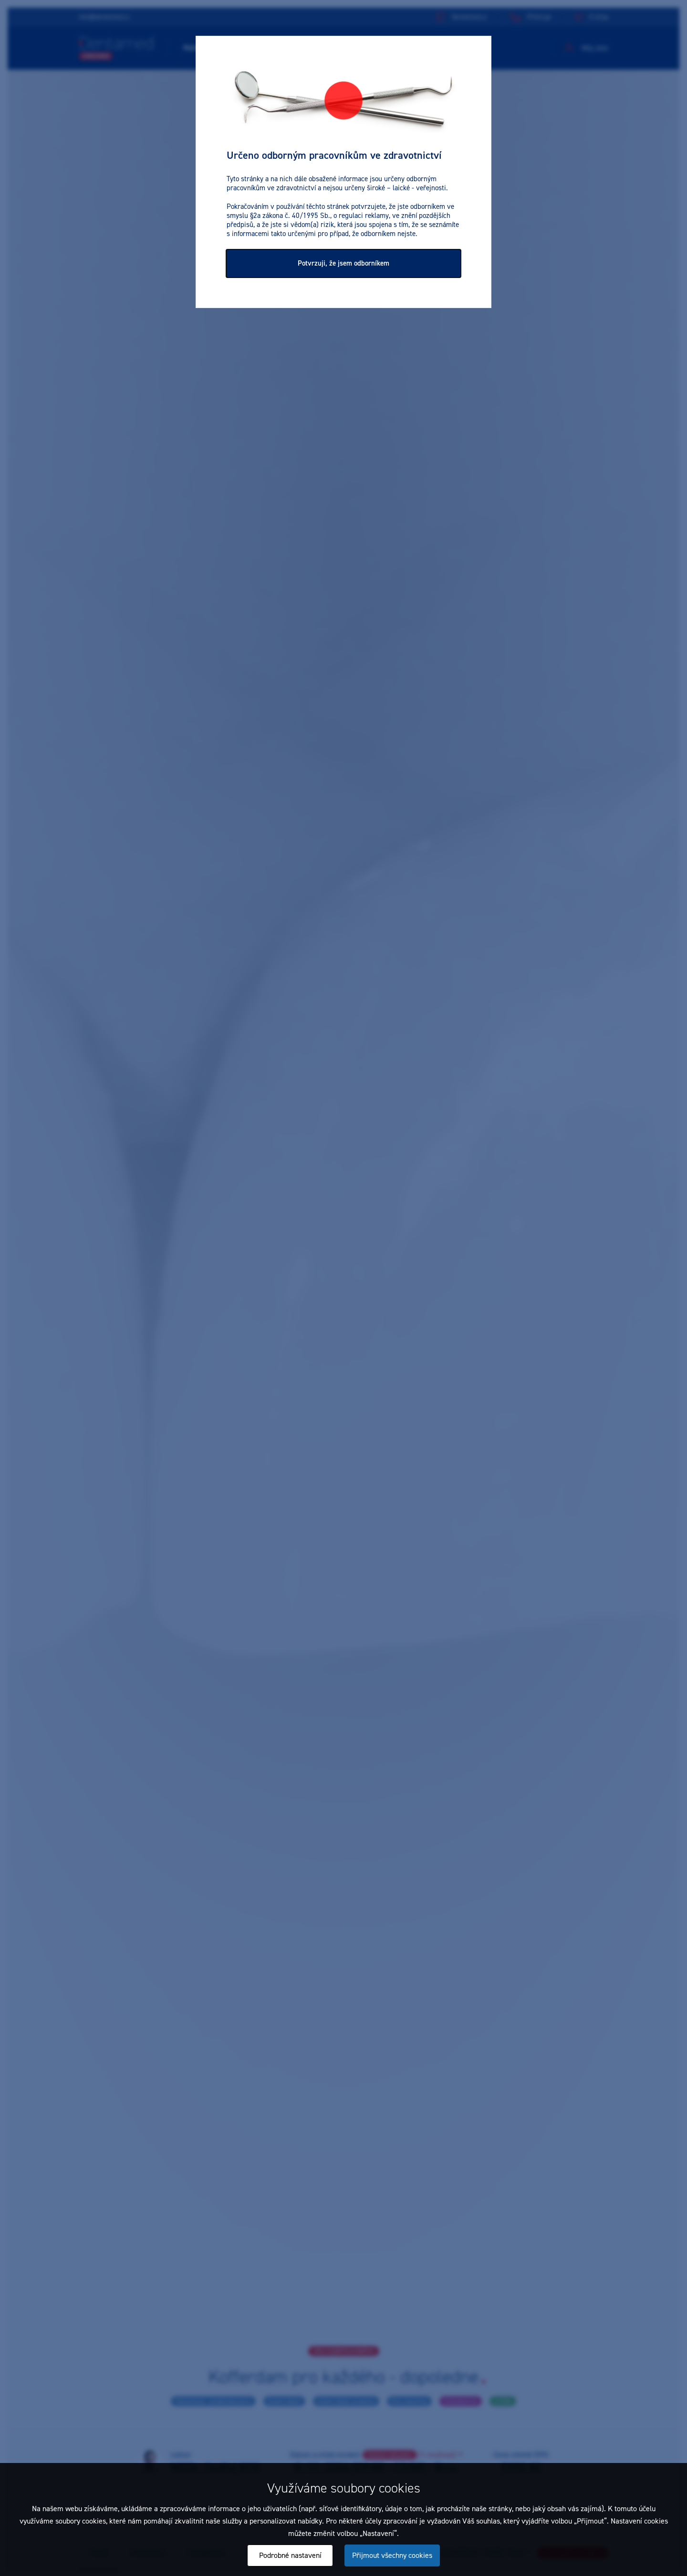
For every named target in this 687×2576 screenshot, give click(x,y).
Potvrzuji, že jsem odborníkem (343, 263)
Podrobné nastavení (290, 2555)
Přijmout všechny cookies (392, 2555)
